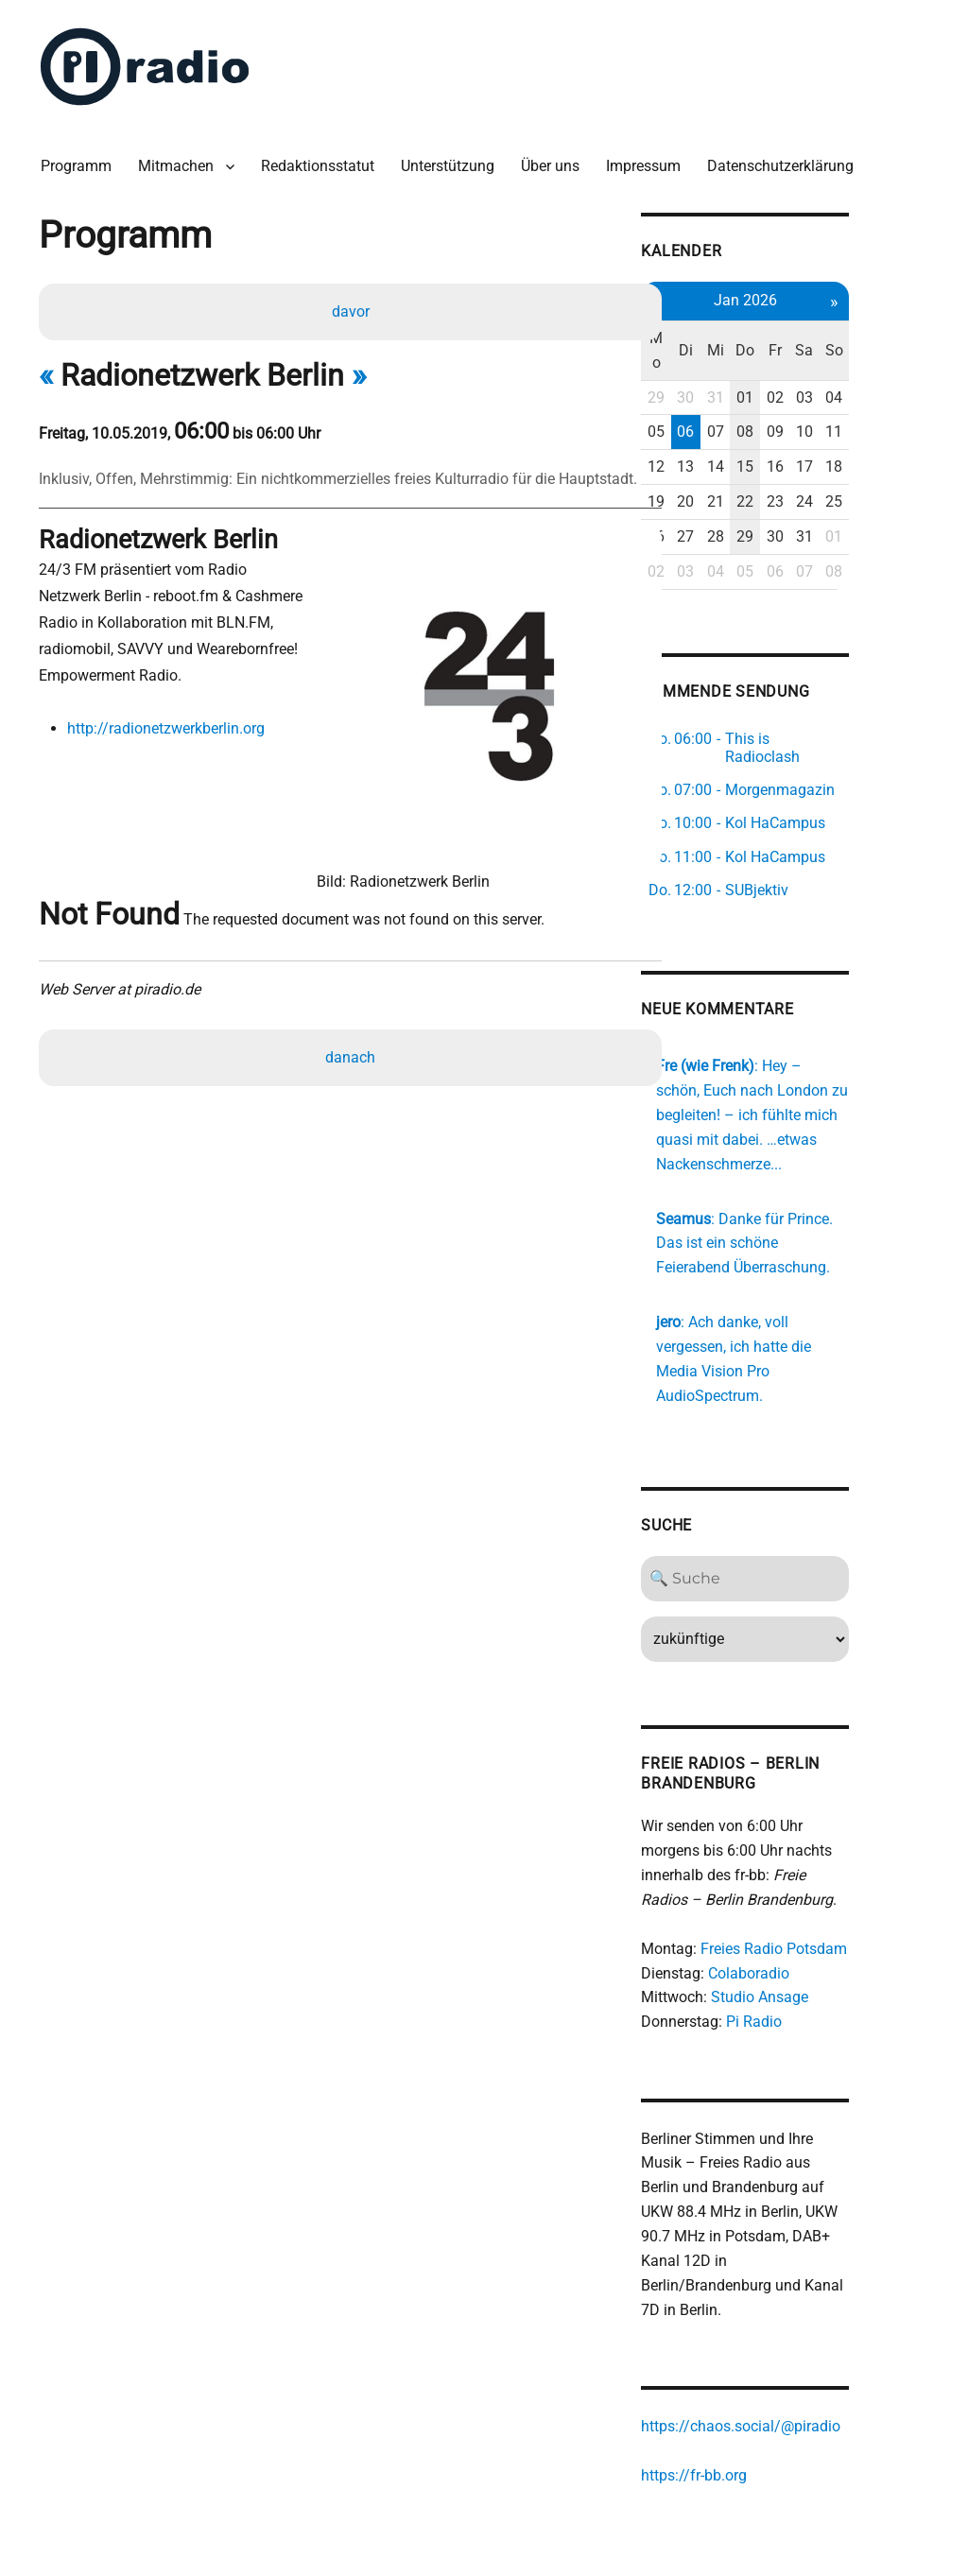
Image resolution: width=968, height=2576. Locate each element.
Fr (845, 330)
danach (352, 1016)
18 (908, 434)
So (908, 330)
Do (813, 330)
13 (751, 434)
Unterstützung (452, 160)
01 (813, 365)
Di (751, 330)
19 (719, 469)
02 (845, 365)
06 (751, 400)
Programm (80, 160)
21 (782, 469)
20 (751, 469)
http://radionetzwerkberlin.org (169, 724)
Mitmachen (180, 160)
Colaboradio (812, 1900)
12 (719, 434)
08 (813, 400)
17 (877, 434)
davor (352, 307)
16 (845, 434)
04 (908, 365)
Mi (782, 330)
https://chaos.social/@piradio (804, 2331)
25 (908, 469)
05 (719, 400)
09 (845, 400)
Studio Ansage (823, 1924)
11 (908, 400)
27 (751, 504)
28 (782, 504)
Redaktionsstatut (322, 160)
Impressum (648, 160)
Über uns (555, 160)
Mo (720, 330)
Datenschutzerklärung (785, 160)
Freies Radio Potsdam (837, 1875)
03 (877, 365)
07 (782, 400)
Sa (877, 330)
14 (782, 434)
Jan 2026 (814, 293)
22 (813, 469)
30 (751, 365)
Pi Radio (817, 1949)
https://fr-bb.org (757, 2380)
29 (719, 365)
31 (782, 365)
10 (877, 400)
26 (719, 504)
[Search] (814, 1505)
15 (813, 434)
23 (845, 469)
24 (877, 469)
